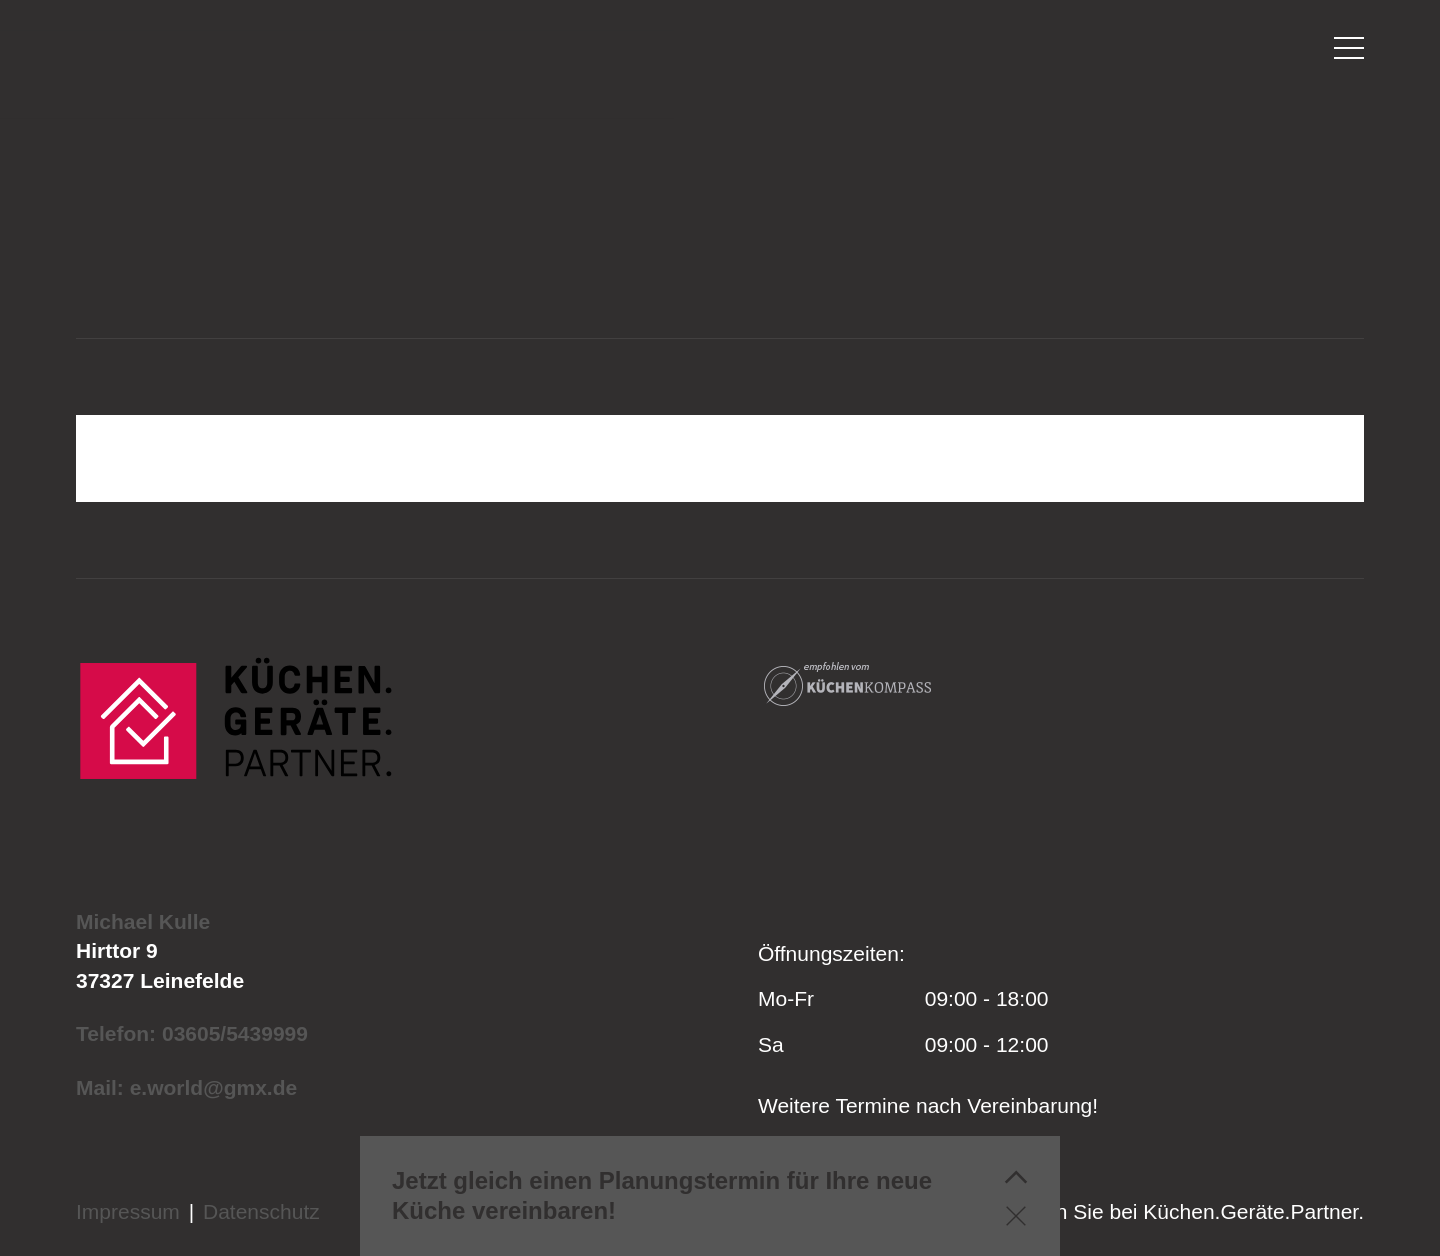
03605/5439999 (235, 1033)
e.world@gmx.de (214, 1087)
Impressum (128, 1211)
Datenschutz (261, 1211)
